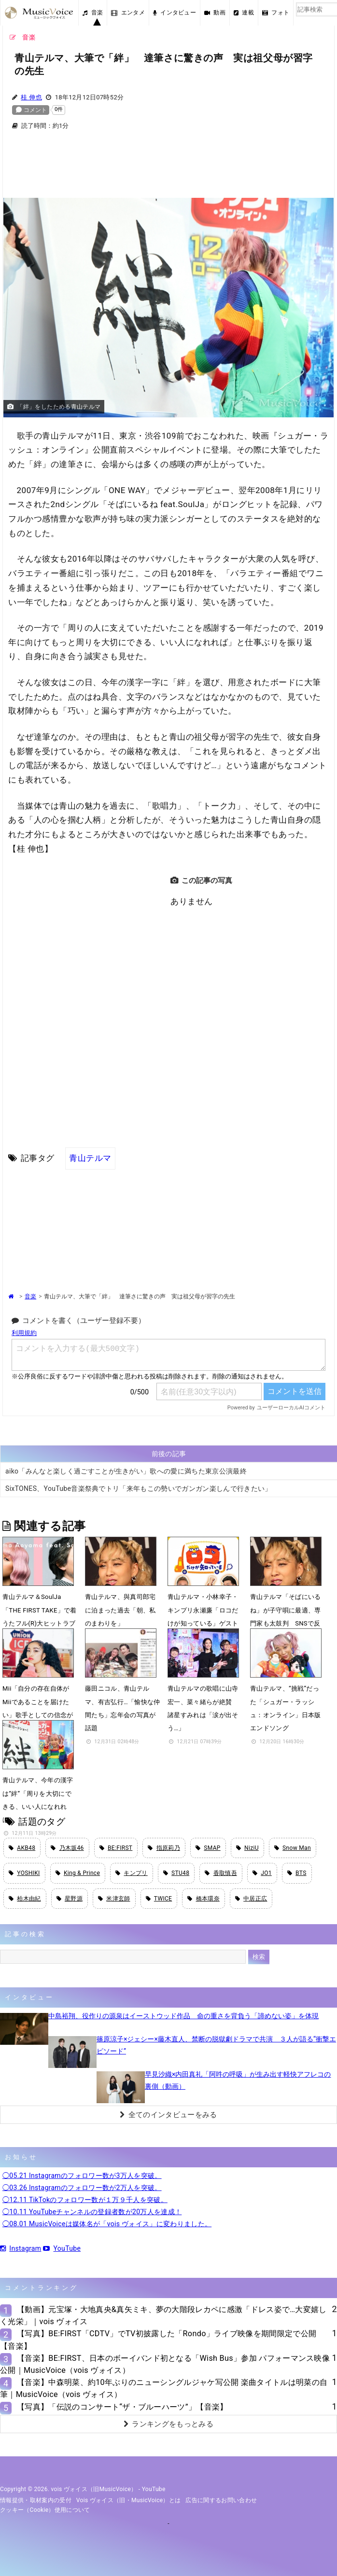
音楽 (93, 12)
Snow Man (292, 1848)
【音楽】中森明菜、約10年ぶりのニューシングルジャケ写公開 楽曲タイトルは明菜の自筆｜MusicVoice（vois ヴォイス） (163, 2388)
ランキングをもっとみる (168, 2424)
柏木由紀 (25, 1898)
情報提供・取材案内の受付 (35, 2500)
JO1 (262, 1873)
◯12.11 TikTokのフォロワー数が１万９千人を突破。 (85, 2200)
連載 (244, 12)
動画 (214, 12)
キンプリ (131, 1873)
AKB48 (22, 1848)
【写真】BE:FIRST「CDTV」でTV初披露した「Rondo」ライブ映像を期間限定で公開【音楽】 (158, 2339)
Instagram (20, 2248)
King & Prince (78, 1873)
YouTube (62, 2248)
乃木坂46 (67, 1848)
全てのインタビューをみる (168, 2114)
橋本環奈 (203, 1898)
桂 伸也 (31, 97)
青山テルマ (90, 1158)
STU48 (176, 1873)
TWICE (159, 1898)
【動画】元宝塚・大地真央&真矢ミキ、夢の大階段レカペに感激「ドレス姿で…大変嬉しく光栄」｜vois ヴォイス (163, 2315)
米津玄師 (114, 1898)
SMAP (208, 1848)
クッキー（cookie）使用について (45, 2510)
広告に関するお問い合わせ (221, 2500)
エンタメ (128, 12)
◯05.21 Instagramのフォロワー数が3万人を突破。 (82, 2175)
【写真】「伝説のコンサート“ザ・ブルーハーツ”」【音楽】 (122, 2406)
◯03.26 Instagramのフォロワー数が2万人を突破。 (82, 2187)
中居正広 (251, 1898)
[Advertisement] (168, 170)
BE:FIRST (116, 1848)
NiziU (247, 1848)
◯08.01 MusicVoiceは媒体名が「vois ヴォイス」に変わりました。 (106, 2224)
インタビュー (174, 12)
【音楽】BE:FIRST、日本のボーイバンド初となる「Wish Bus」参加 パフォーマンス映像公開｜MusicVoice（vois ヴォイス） (165, 2364)
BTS (297, 1873)
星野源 (69, 1898)
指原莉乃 (164, 1848)
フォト (275, 12)
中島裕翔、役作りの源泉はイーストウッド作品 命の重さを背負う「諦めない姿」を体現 (183, 2016)
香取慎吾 (221, 1873)
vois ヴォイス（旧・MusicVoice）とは (128, 2500)
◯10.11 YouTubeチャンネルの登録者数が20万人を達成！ (92, 2212)
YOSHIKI (24, 1873)
